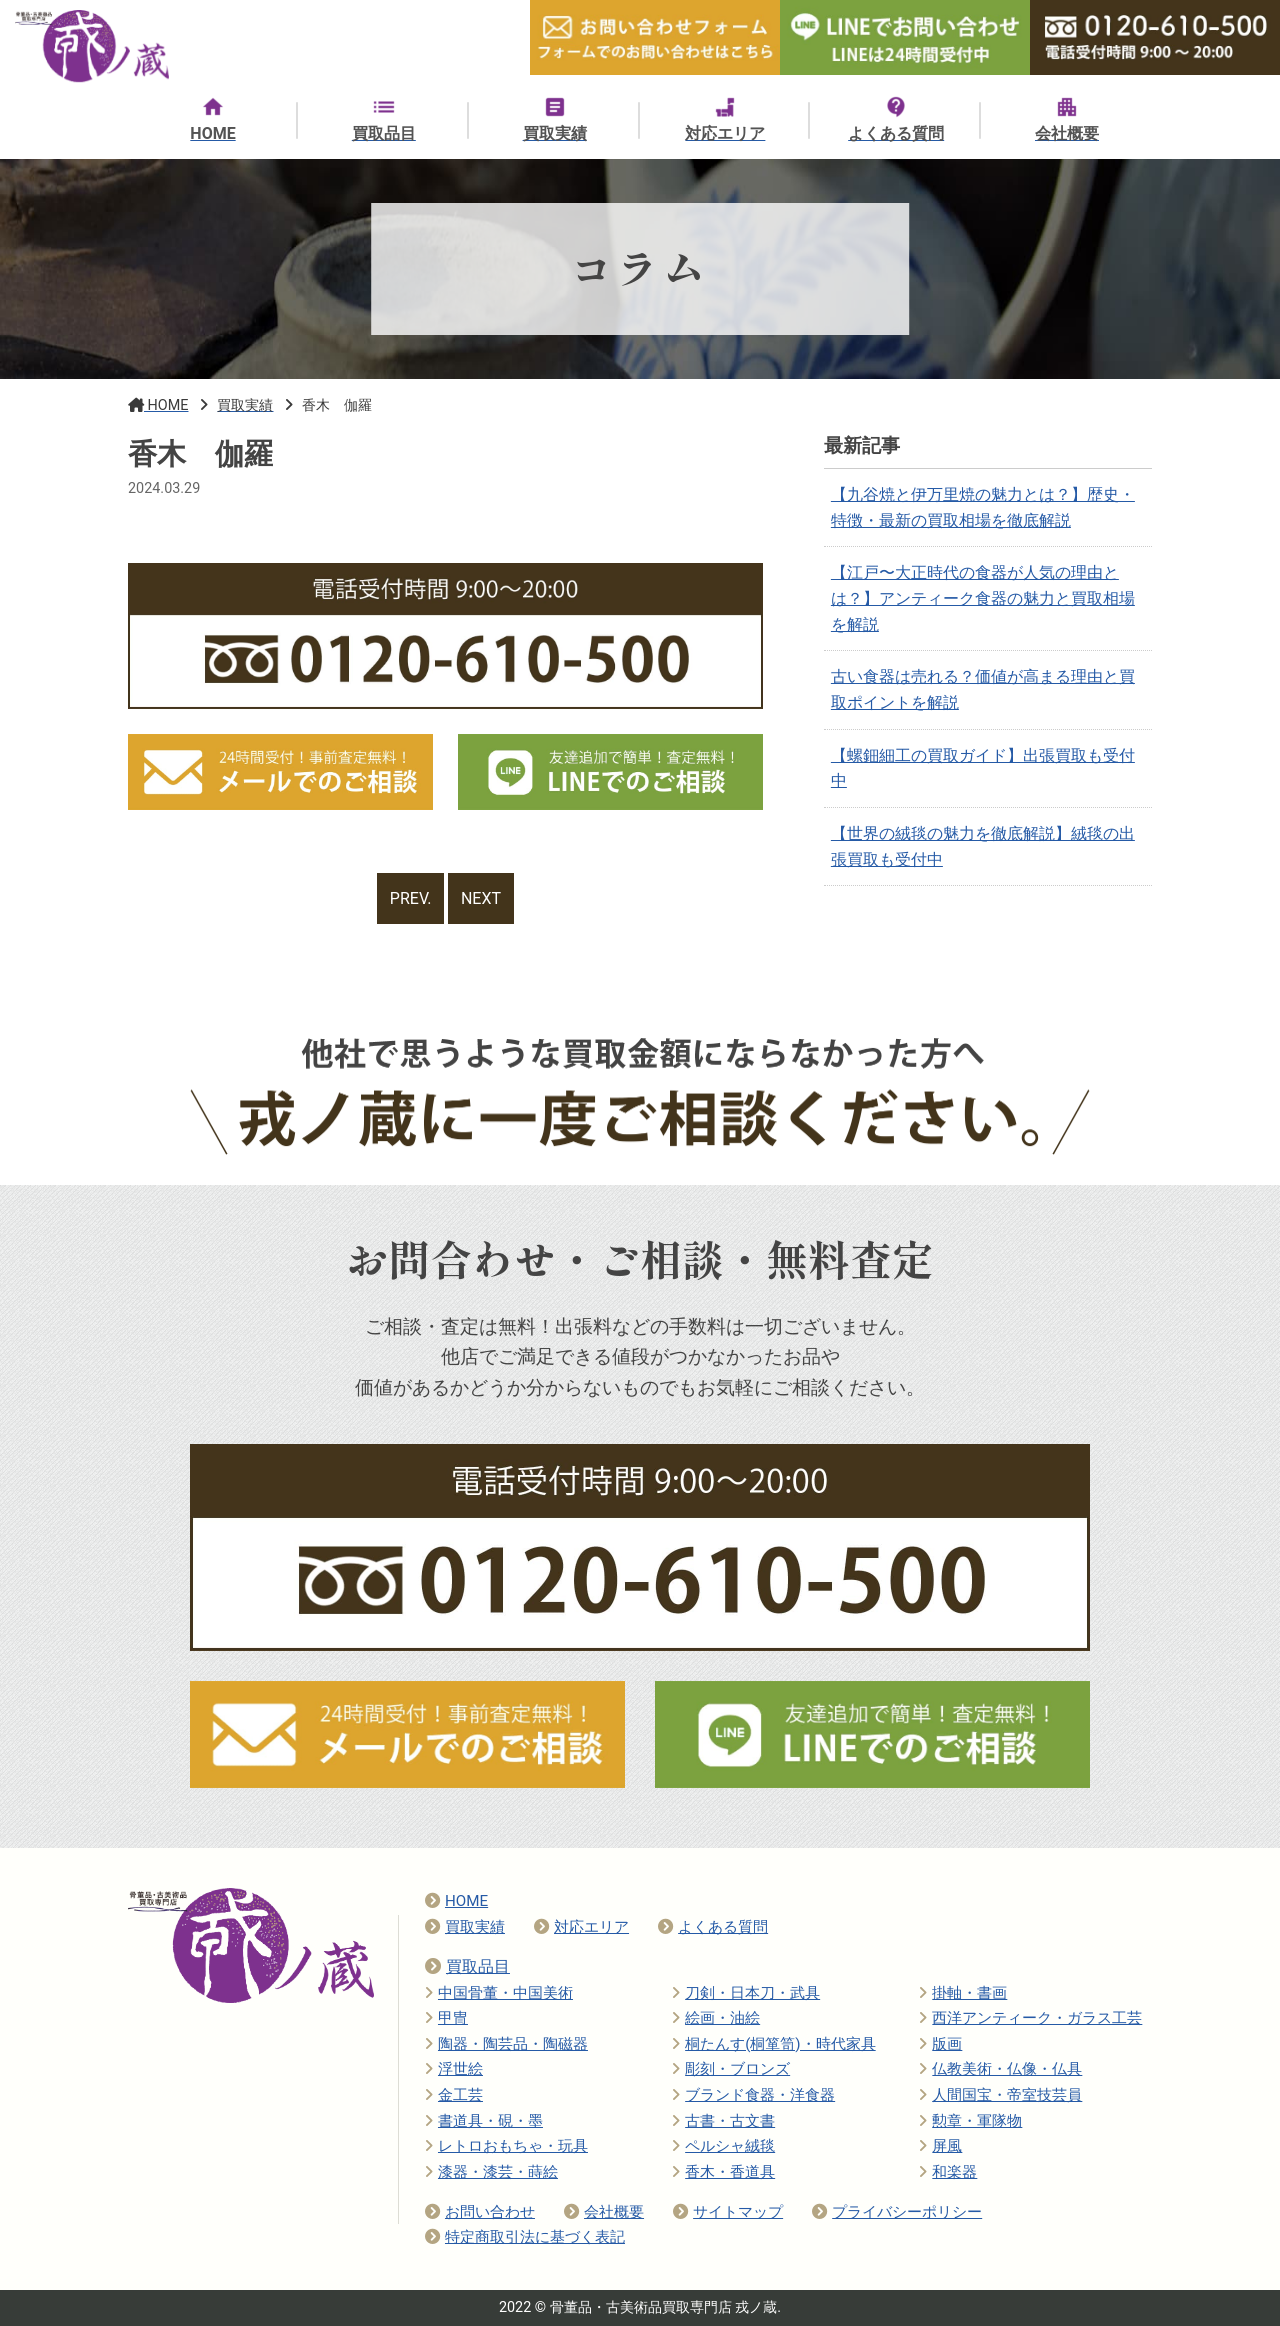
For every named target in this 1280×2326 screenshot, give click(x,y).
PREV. (411, 898)
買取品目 (467, 1966)
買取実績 (465, 1927)
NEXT (481, 898)
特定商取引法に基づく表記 (525, 2237)
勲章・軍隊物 (970, 2121)
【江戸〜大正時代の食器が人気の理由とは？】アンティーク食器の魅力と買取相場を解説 (983, 598)
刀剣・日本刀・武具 (746, 1993)
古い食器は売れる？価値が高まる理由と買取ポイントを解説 (983, 689)
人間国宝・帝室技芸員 (1000, 2095)
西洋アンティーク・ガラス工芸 (1030, 2018)
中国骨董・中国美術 (499, 1993)
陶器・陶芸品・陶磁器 (506, 2044)
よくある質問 (713, 1927)
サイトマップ (728, 2212)
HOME (456, 1901)
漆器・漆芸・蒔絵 (491, 2172)
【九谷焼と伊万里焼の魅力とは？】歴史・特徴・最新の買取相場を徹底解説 (983, 507)
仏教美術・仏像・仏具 (1000, 2069)
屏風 (940, 2146)
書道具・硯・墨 (484, 2121)
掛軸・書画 (963, 1993)
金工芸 (454, 2095)
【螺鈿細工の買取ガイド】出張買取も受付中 (983, 768)
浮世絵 (454, 2069)
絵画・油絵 (716, 2018)
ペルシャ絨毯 (723, 2146)
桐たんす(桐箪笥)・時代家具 (774, 2044)
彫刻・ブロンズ (731, 2069)
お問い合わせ (480, 2212)
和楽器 (948, 2172)
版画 (940, 2044)
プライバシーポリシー (897, 2212)
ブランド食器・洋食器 (753, 2095)
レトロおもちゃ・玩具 (506, 2146)
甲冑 (446, 2018)
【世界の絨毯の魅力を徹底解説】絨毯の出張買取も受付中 (983, 846)
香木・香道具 (723, 2172)
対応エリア (581, 1927)
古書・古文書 (723, 2121)
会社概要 (604, 2212)
